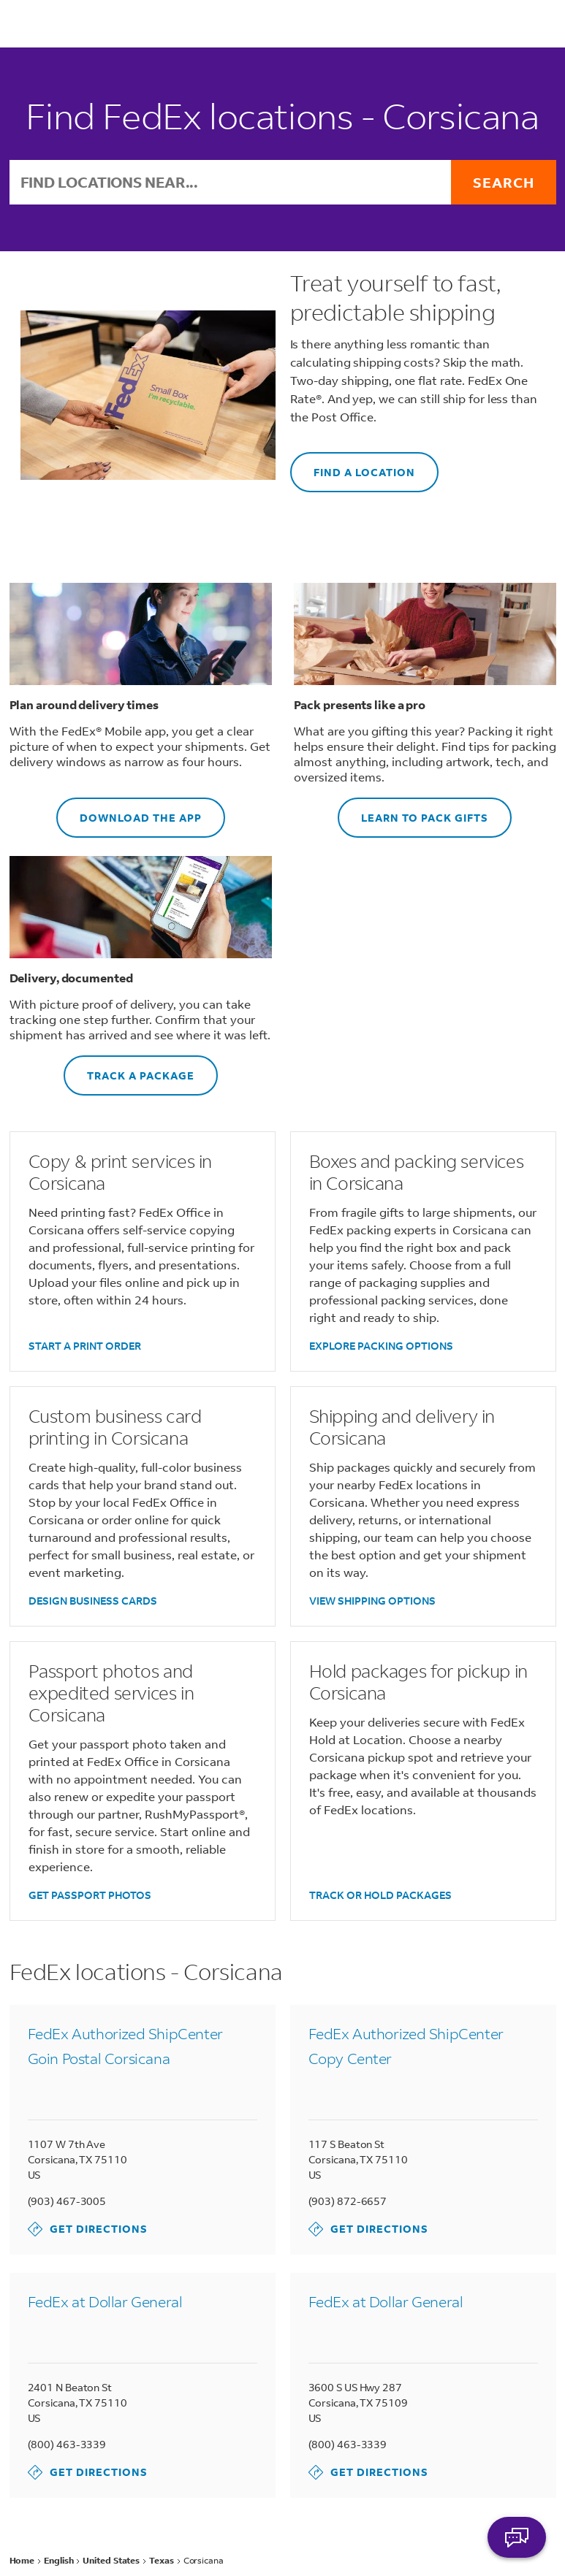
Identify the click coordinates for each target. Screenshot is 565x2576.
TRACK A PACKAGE (129, 1068)
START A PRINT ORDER (85, 1346)
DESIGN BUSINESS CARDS (93, 1601)
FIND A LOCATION (352, 465)
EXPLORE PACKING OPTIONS (381, 1346)
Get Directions (88, 2229)
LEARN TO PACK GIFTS (413, 811)
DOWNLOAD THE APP (129, 811)
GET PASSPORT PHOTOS (90, 1895)
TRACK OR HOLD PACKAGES (380, 1895)
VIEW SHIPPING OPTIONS (372, 1601)
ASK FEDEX (517, 2537)
